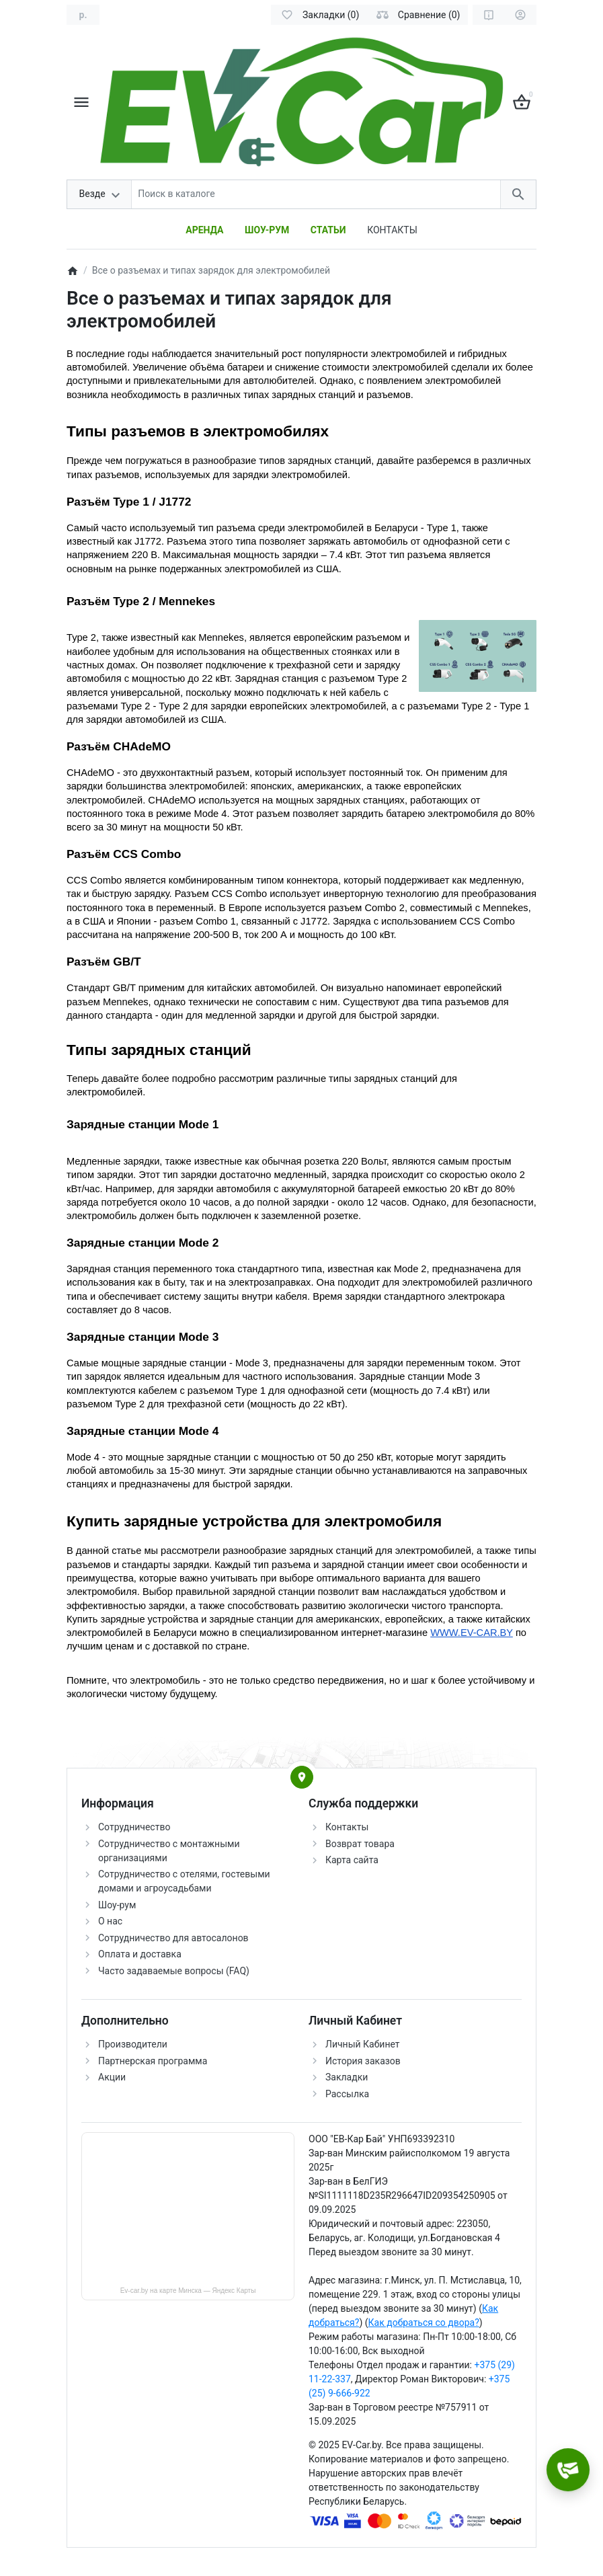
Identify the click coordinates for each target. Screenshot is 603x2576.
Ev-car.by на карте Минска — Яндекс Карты (188, 2290)
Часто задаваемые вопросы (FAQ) (173, 1970)
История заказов (363, 2061)
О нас (110, 1921)
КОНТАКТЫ (392, 230)
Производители (132, 2044)
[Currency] (83, 15)
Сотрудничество (134, 1827)
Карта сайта (351, 1860)
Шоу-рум (117, 1905)
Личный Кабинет (362, 2044)
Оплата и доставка (140, 1954)
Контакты (346, 1827)
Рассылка (347, 2094)
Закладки (346, 2077)
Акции (112, 2077)
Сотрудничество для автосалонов (173, 1938)
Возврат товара (360, 1843)
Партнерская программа (152, 2061)
